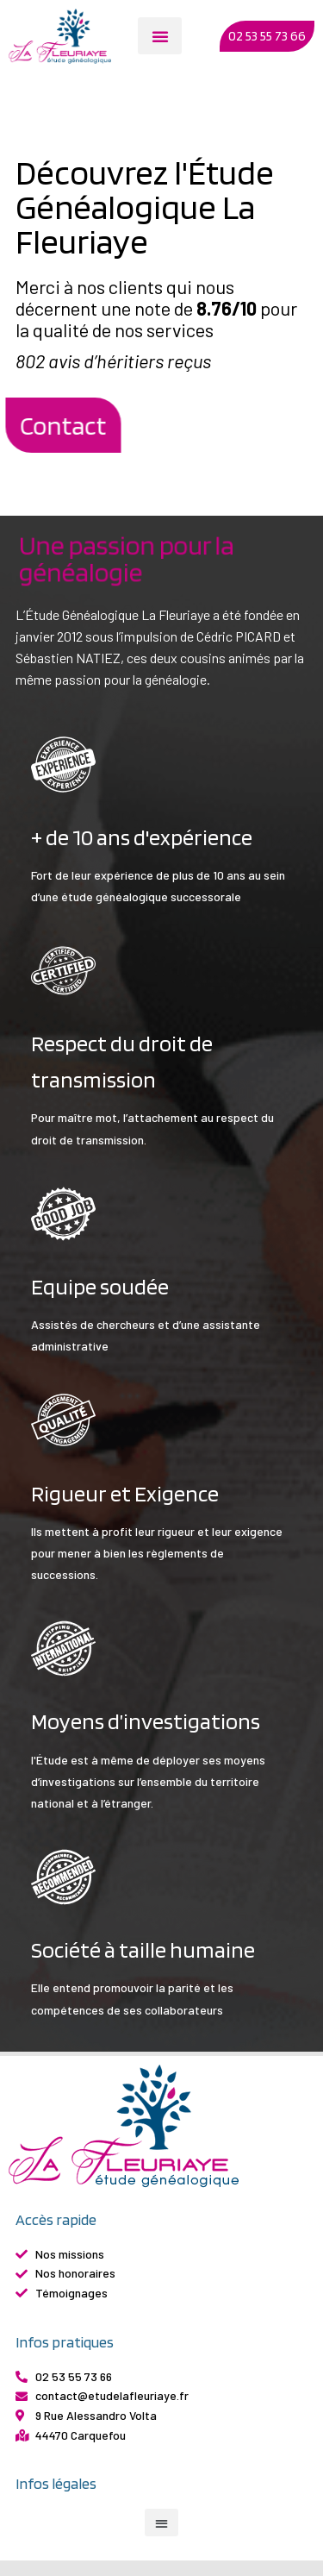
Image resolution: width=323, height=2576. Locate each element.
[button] (160, 35)
